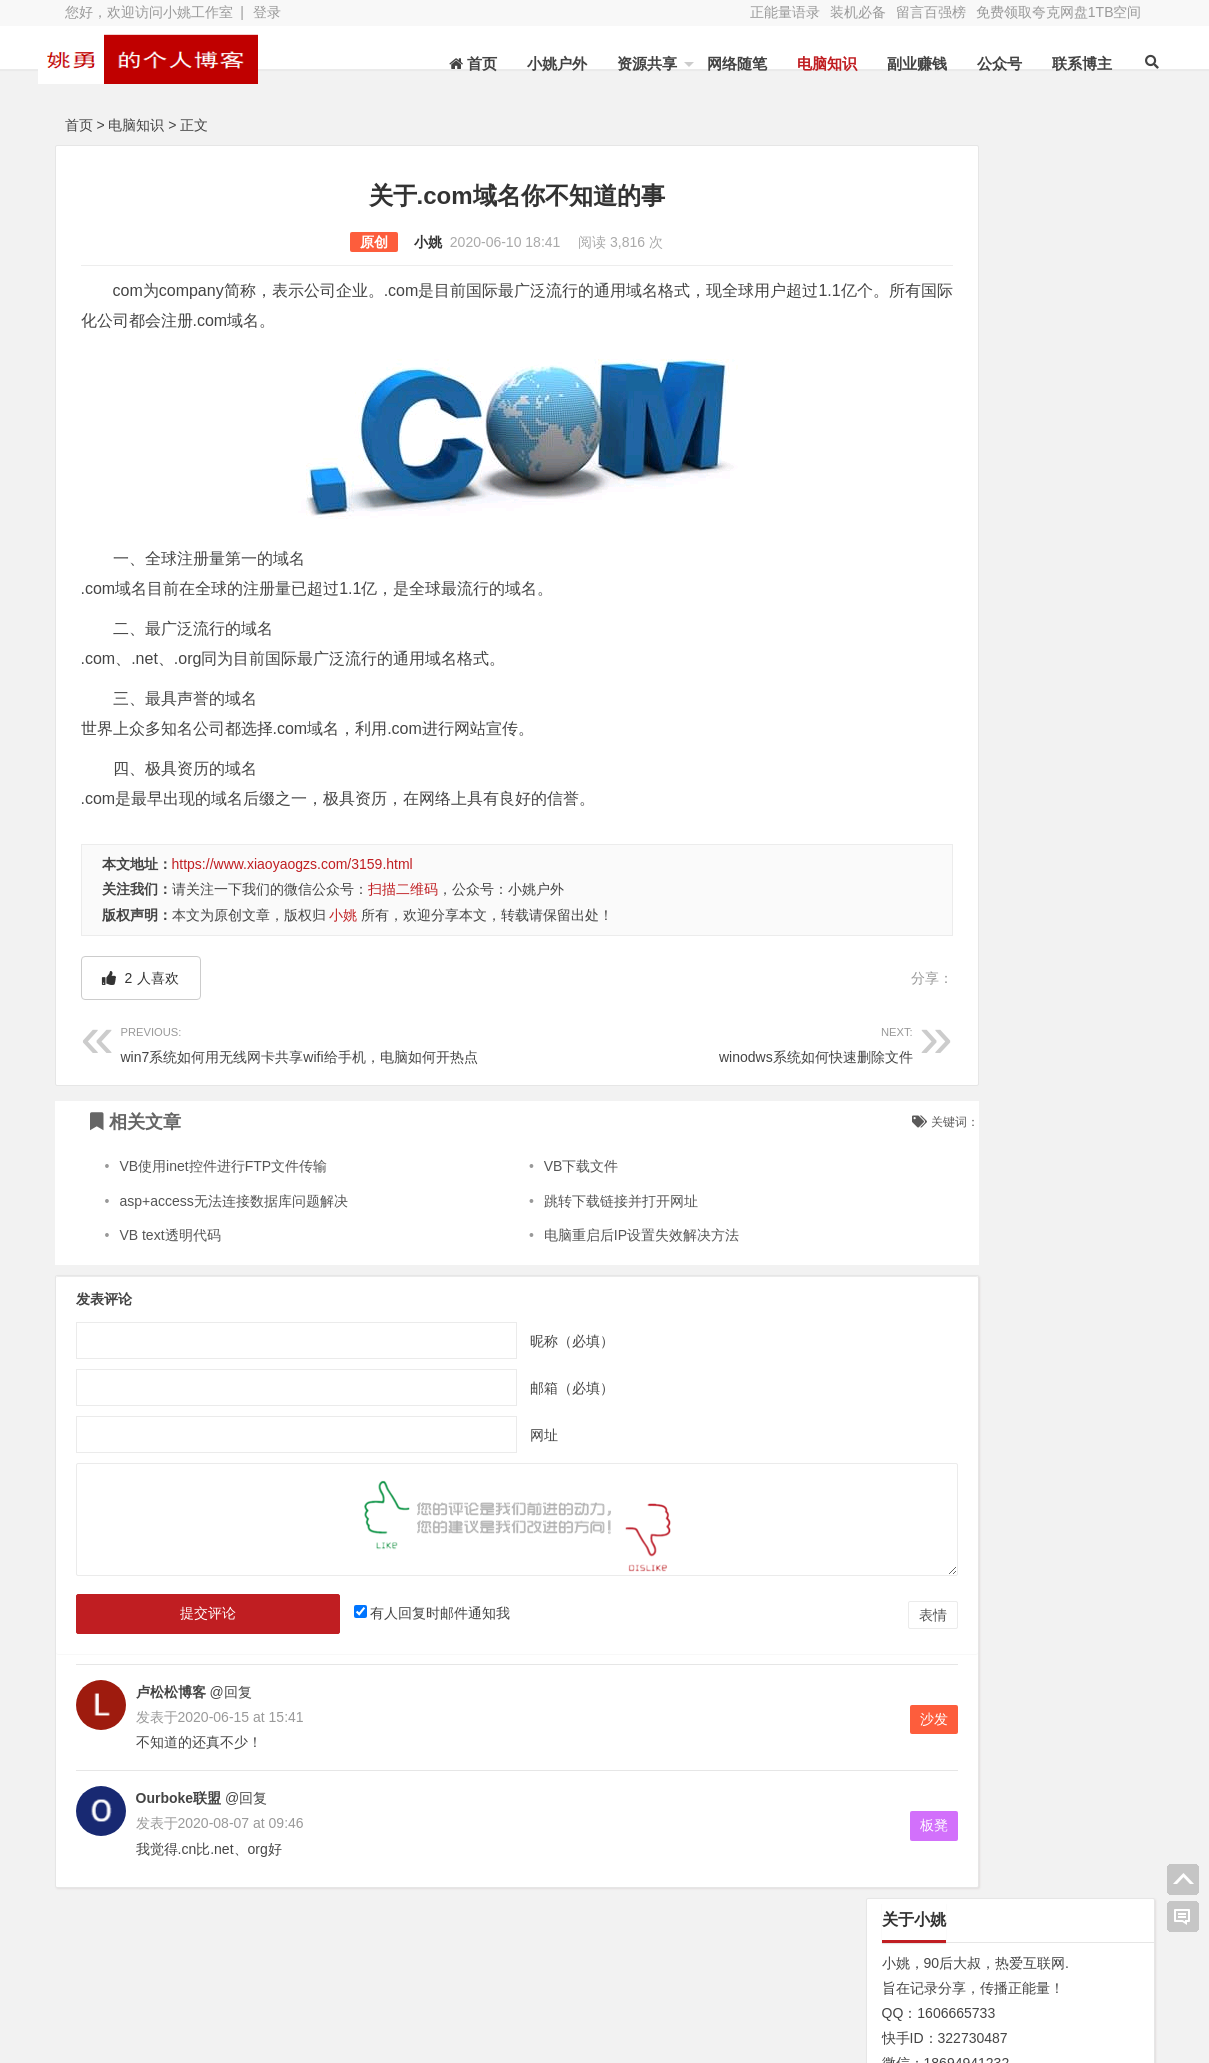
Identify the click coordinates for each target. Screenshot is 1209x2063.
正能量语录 (785, 12)
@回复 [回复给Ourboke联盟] (244, 1798)
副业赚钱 (895, 63)
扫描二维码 (403, 889)
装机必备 (858, 12)
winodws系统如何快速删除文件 (622, 1042)
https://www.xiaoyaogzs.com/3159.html (292, 864)
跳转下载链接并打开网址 (561, 1201)
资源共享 (625, 63)
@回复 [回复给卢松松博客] (229, 1692)
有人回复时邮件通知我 (403, 1613)
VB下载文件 (521, 1166)
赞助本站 (465, 2000)
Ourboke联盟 (179, 1798)
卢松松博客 (171, 1692)
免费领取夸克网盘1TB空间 (1059, 12)
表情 (809, 1615)
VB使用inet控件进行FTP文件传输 (223, 1166)
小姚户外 (535, 63)
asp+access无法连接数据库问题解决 (233, 1201)
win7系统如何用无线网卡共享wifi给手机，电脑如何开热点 (299, 1042)
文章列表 (465, 1972)
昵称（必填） (510, 1341)
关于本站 (146, 1972)
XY (340, 2036)
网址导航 (1044, 1968)
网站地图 (146, 2000)
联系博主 (1060, 63)
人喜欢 (141, 978)
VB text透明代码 (169, 1235)
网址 (482, 1435)
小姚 (366, 242)
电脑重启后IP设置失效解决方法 (581, 1235)
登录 (267, 12)
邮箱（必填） (510, 1388)
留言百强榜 (931, 12)
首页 (79, 125)
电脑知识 (805, 63)
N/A (879, 989)
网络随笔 (715, 63)
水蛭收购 (306, 1972)
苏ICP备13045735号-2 (442, 2036)
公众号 (977, 63)
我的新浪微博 (1044, 2023)
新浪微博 (624, 1972)
